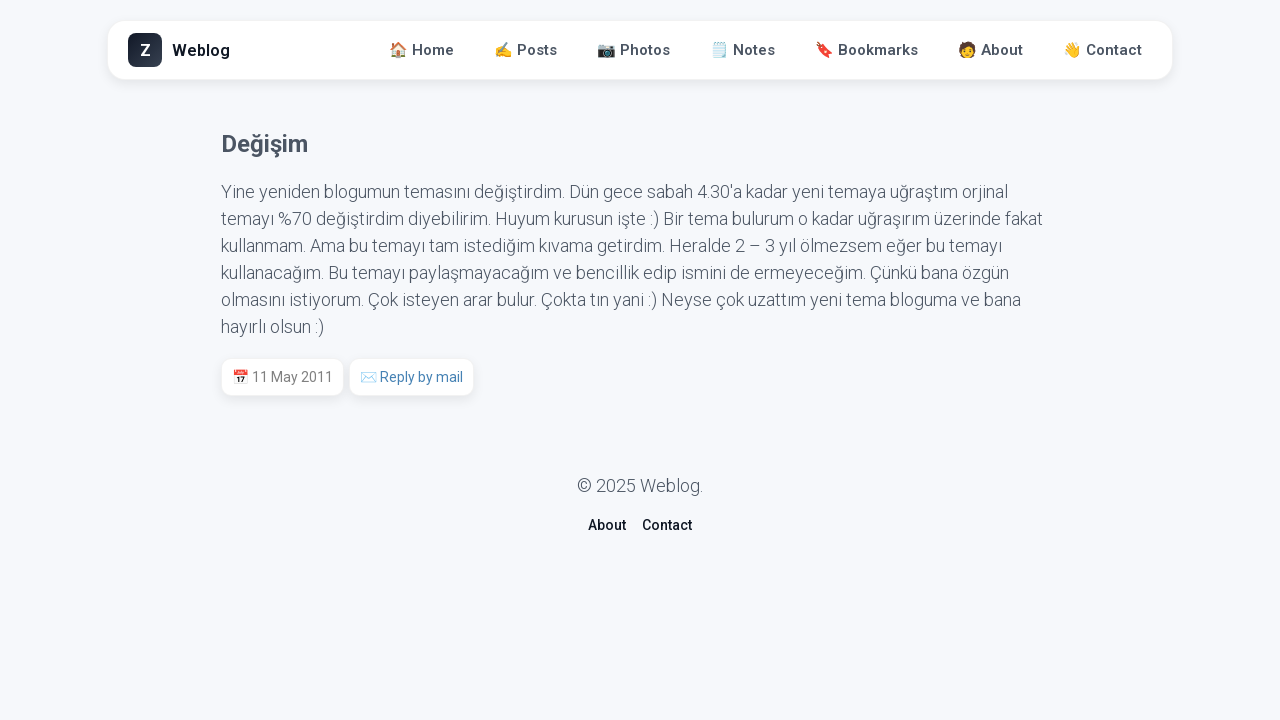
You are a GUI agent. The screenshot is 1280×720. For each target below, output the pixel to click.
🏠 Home (421, 50)
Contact (667, 525)
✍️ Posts (525, 50)
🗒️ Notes (742, 50)
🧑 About (990, 50)
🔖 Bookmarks (866, 50)
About (607, 525)
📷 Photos (633, 50)
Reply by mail (421, 377)
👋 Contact (1102, 50)
